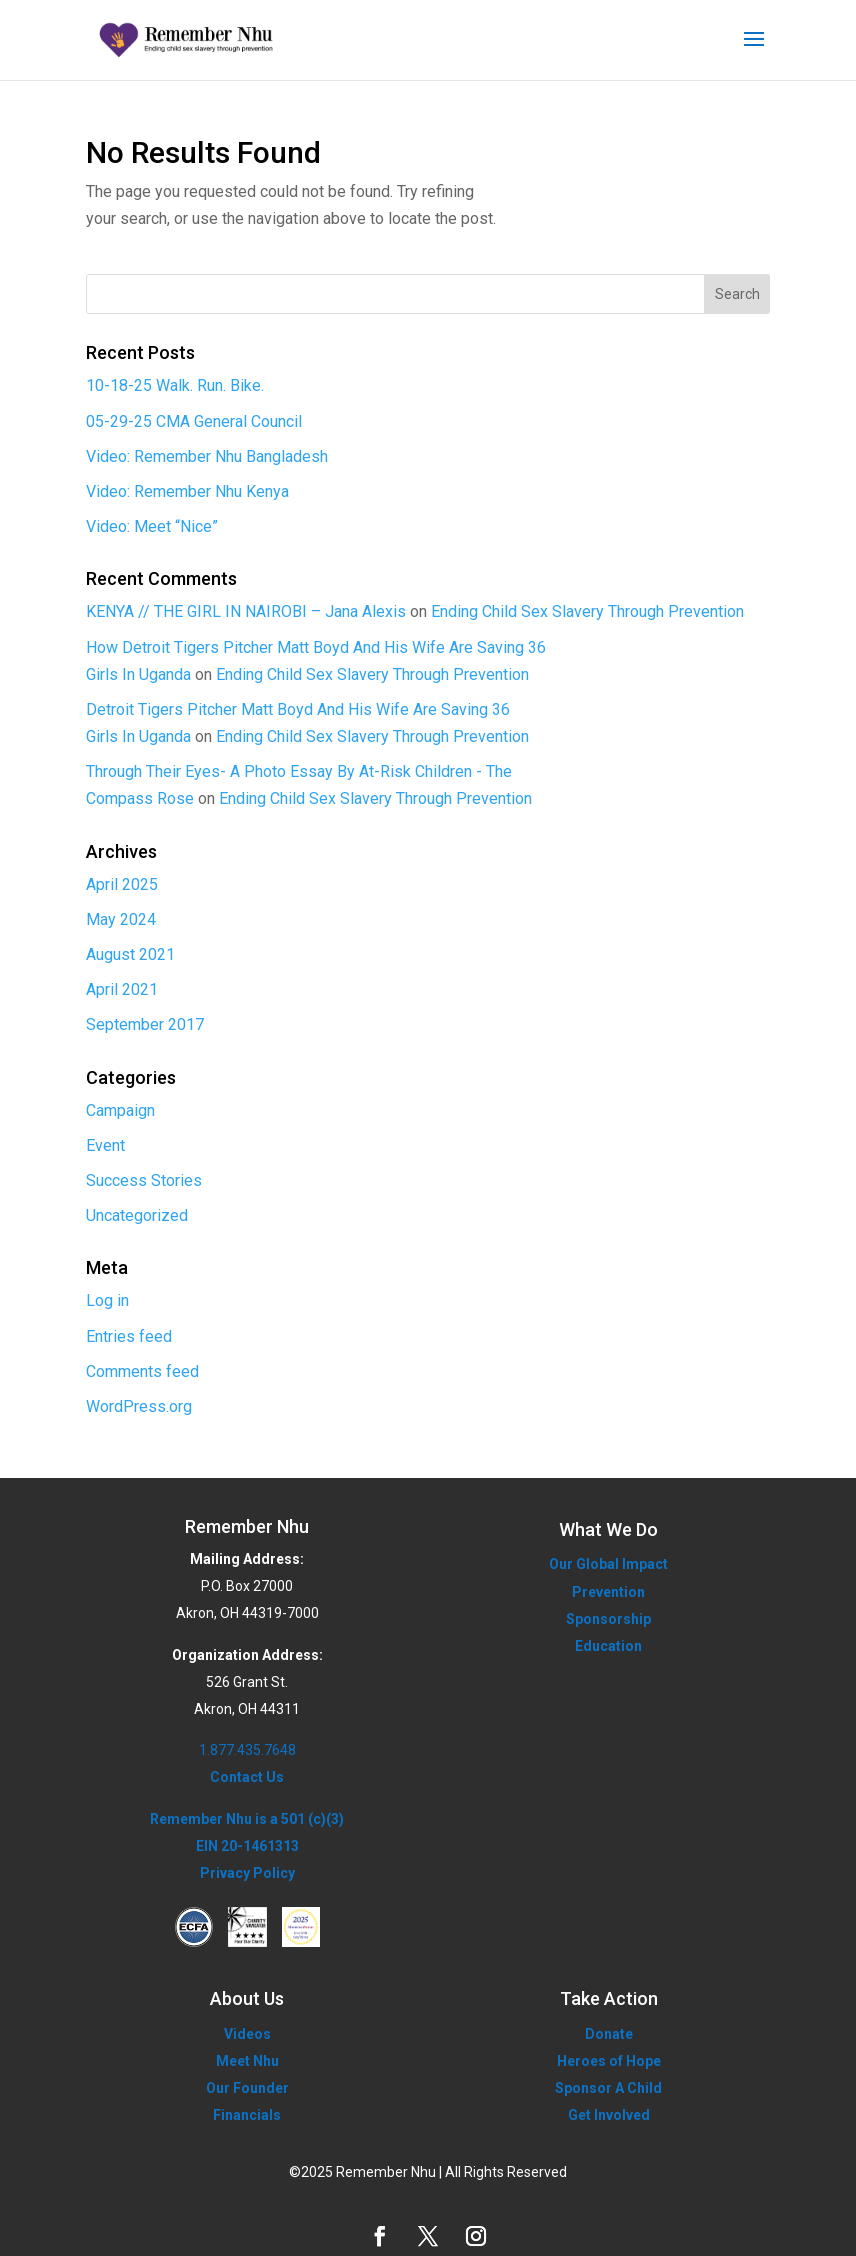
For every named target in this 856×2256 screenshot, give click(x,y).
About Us (247, 1998)
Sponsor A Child (608, 2088)
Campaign (120, 1110)
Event (105, 1145)
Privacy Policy (247, 1873)
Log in (107, 1300)
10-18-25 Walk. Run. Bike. (175, 385)
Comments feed (142, 1371)
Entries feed (129, 1336)
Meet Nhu (247, 2061)
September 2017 (145, 1024)
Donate (609, 2034)
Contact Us (247, 1777)
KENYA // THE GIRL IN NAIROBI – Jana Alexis (246, 611)
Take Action (609, 1998)
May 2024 (121, 919)
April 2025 (122, 884)
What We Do (608, 1529)
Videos (247, 2034)
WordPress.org (139, 1406)
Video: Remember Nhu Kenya (187, 491)
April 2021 (122, 989)
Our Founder (247, 2088)
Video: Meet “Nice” (152, 526)
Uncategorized (137, 1215)
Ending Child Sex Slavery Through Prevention (587, 611)
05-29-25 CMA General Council (194, 421)
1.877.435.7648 (247, 1750)
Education (608, 1646)
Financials (247, 2115)
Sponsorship (608, 1619)
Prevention (608, 1592)
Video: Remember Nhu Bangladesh (207, 456)
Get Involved (609, 2115)
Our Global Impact (608, 1564)
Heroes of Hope (609, 2061)
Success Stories (144, 1180)
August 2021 (130, 954)
